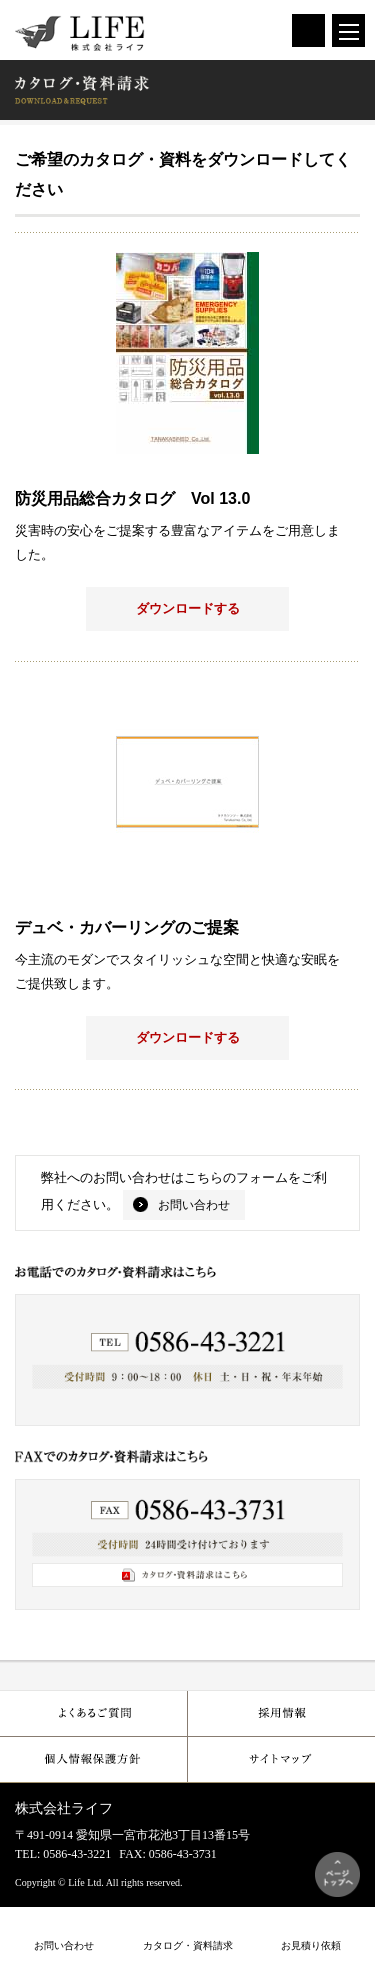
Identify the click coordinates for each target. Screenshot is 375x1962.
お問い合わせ (194, 1205)
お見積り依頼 (311, 1945)
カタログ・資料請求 (188, 1945)
